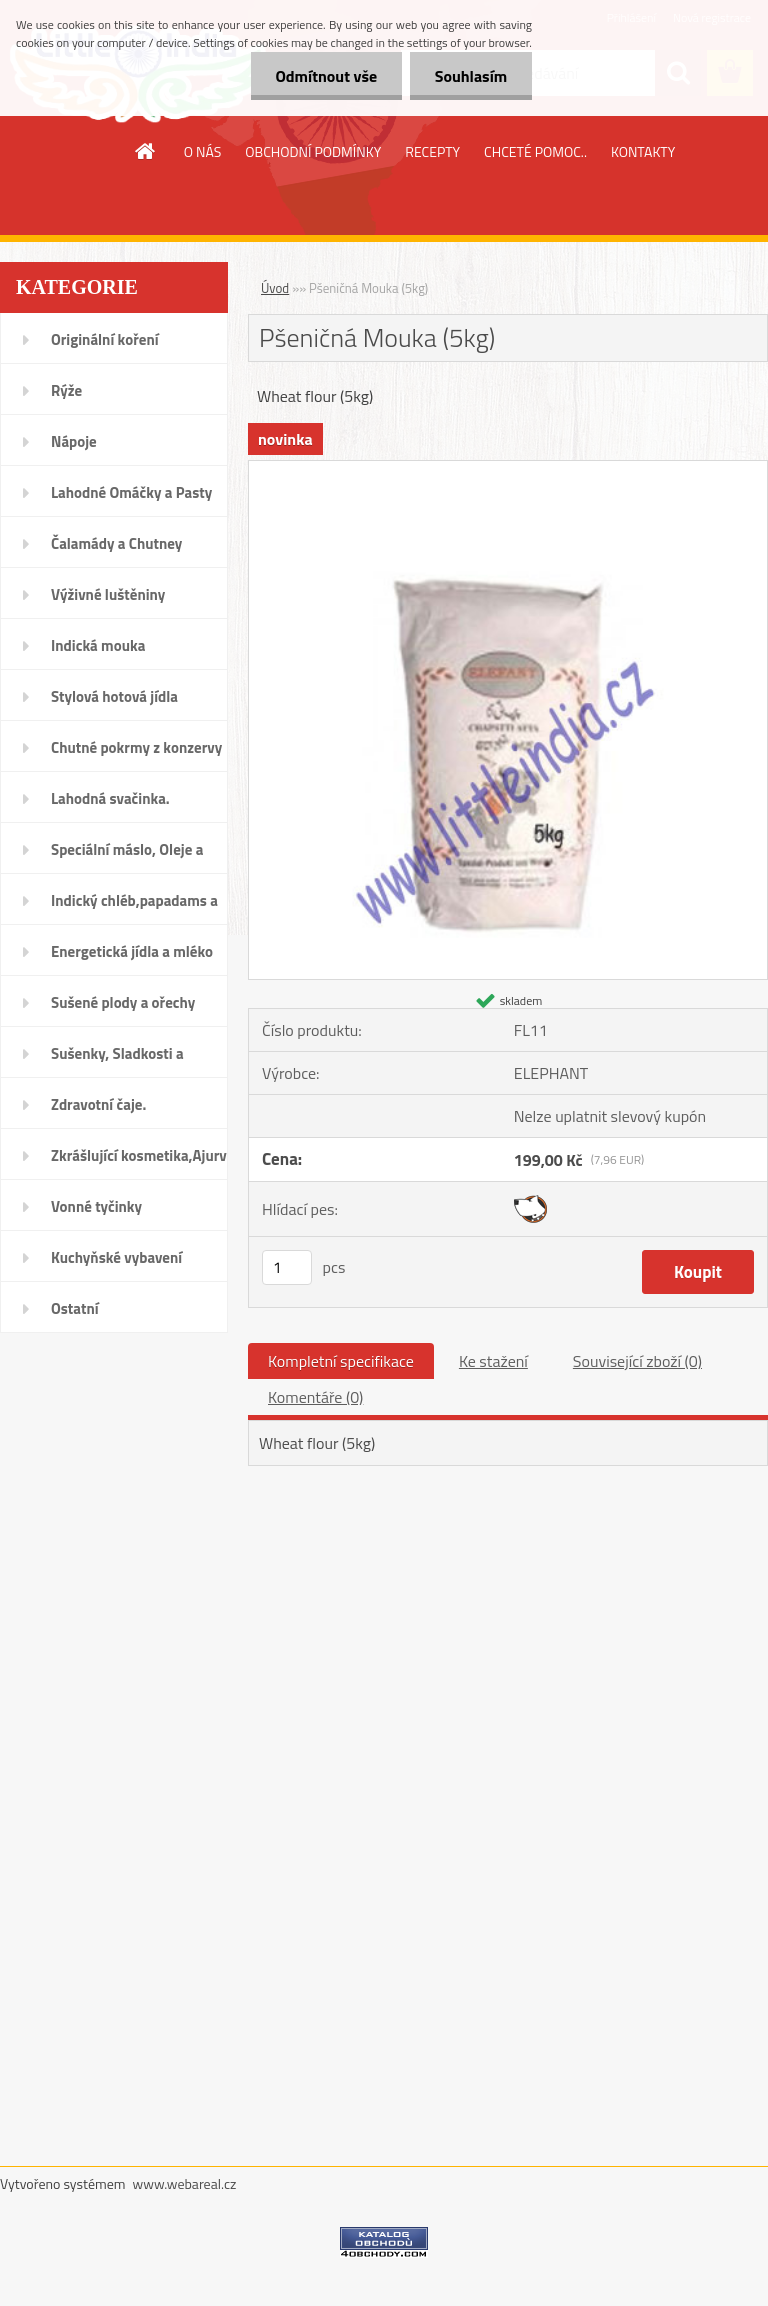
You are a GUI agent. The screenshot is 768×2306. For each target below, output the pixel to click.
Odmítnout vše (326, 76)
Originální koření (105, 339)
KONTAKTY (643, 151)
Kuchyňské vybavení (116, 1257)
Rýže (66, 390)
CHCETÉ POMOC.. (535, 151)
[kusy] (287, 1267)
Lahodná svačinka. (110, 798)
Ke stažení (493, 1361)
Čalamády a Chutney (116, 543)
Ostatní (75, 1308)
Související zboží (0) (637, 1361)
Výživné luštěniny (108, 594)
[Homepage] (146, 151)
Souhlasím (470, 76)
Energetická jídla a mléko (132, 951)
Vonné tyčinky (96, 1206)
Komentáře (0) (315, 1397)
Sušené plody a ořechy (123, 1002)
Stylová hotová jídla (114, 696)
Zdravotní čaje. (98, 1104)
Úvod (275, 288)
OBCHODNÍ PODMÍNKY (313, 151)
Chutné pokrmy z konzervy (136, 747)
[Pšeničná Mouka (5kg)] (508, 469)
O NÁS (203, 151)
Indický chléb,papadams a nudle (134, 907)
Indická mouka (98, 645)
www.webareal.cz (185, 2183)
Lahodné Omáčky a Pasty (131, 492)
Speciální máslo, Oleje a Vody (127, 856)
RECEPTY (432, 151)
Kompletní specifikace (341, 1361)
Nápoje (74, 441)
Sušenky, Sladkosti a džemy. (117, 1060)
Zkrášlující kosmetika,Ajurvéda (139, 1155)
